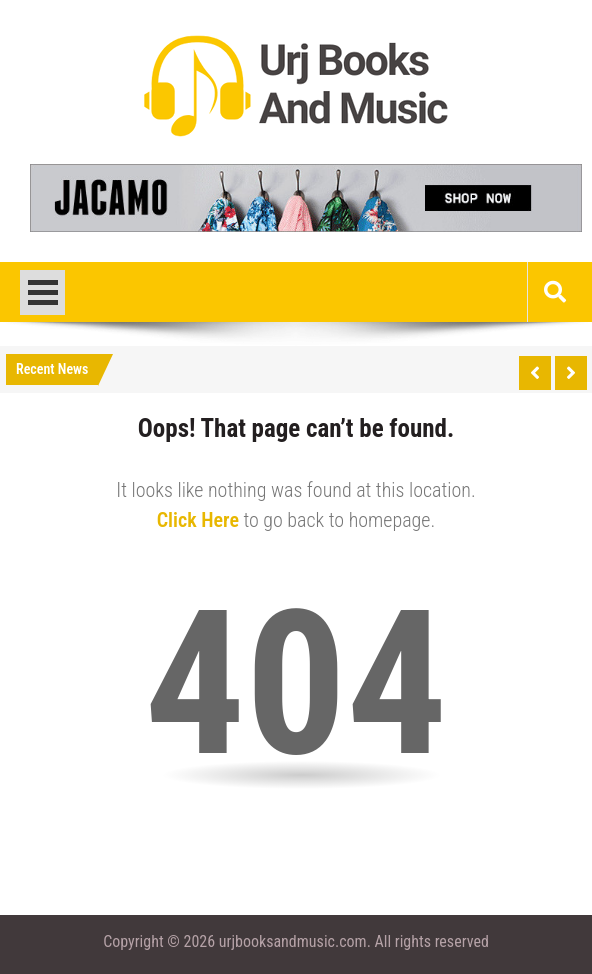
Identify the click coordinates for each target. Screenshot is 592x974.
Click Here (198, 520)
